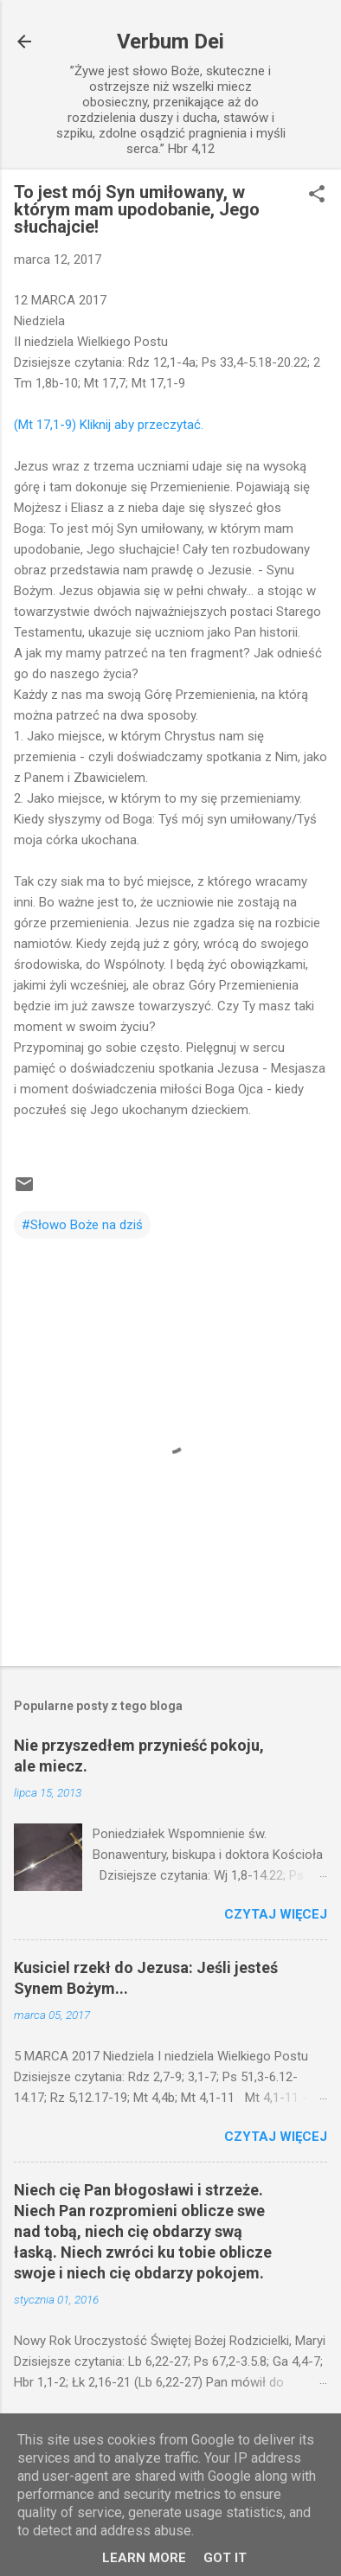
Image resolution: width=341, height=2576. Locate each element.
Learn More (144, 2558)
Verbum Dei (170, 41)
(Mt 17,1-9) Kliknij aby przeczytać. (108, 425)
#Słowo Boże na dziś (82, 1225)
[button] (316, 195)
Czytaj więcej (275, 1914)
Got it (225, 2558)
